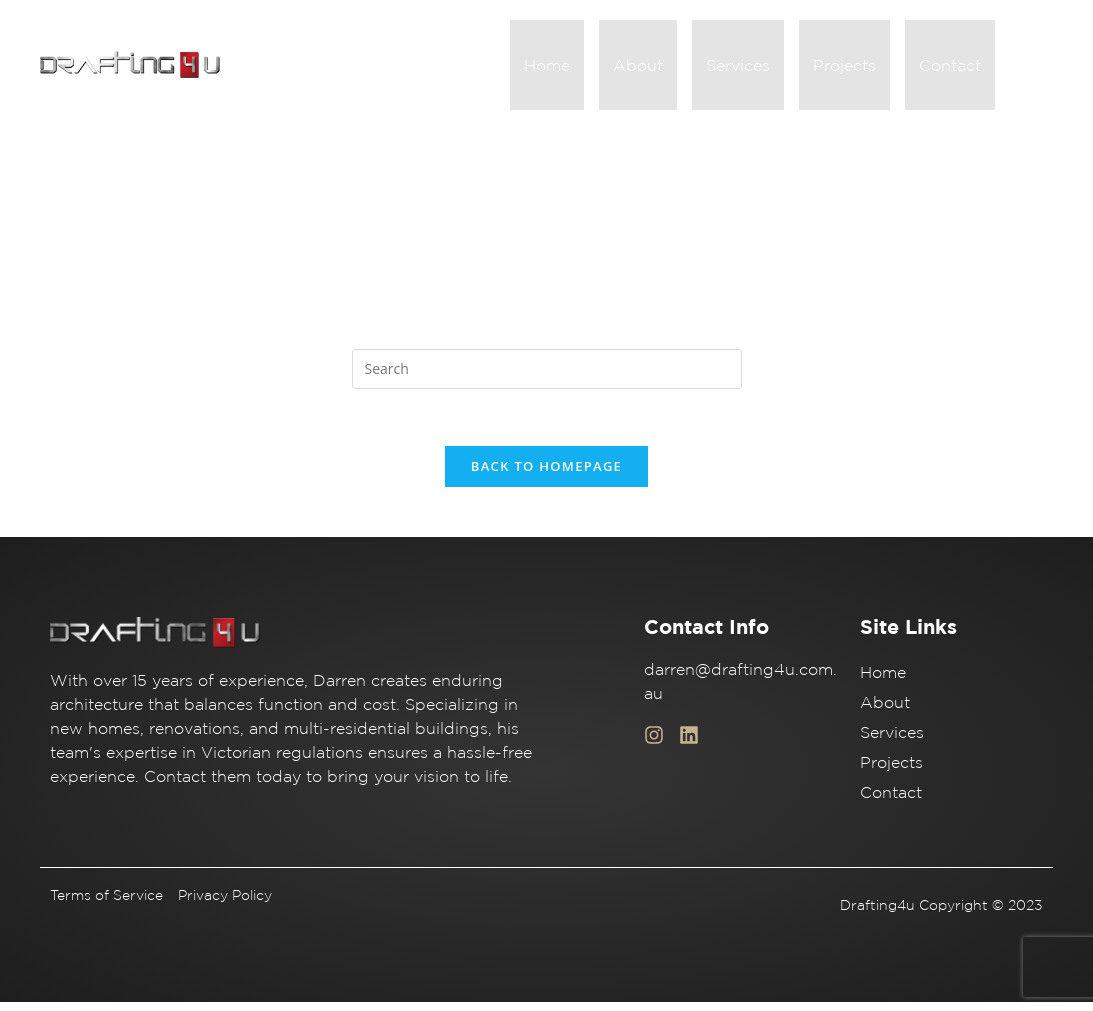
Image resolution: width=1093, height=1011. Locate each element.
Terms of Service (106, 904)
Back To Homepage (546, 475)
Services (758, 68)
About (666, 68)
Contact (954, 68)
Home (583, 68)
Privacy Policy (225, 904)
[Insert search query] (547, 375)
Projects (856, 68)
